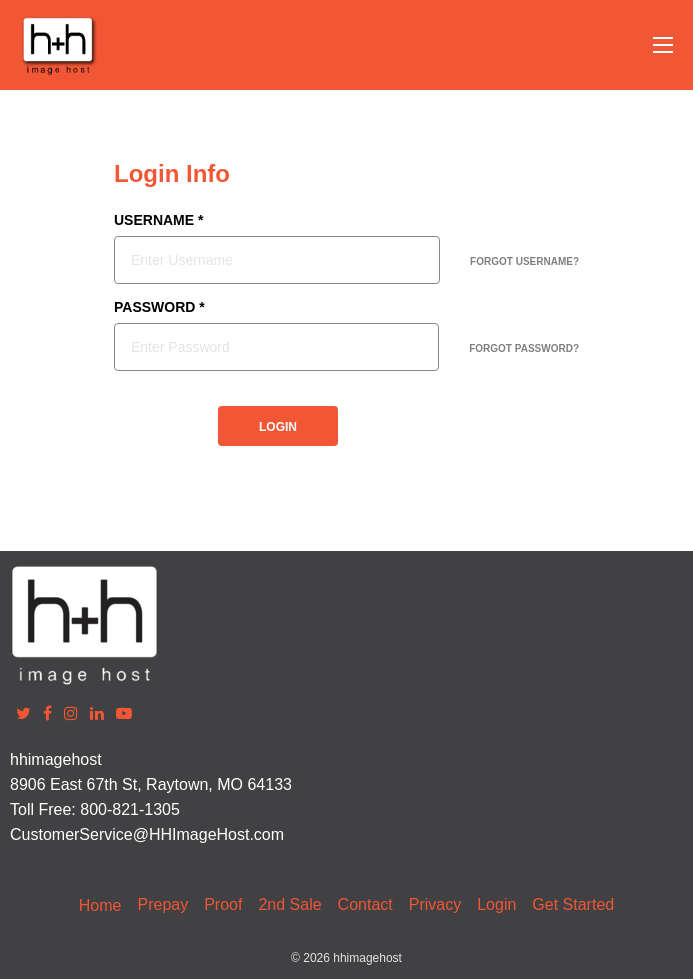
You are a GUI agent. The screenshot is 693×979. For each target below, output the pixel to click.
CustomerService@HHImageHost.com (147, 834)
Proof (223, 904)
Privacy (435, 904)
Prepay (162, 904)
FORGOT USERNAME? (524, 261)
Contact (365, 904)
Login (496, 904)
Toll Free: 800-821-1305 (95, 809)
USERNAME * (158, 220)
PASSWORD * (159, 307)
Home (100, 905)
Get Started (573, 904)
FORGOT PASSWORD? (524, 348)
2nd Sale (289, 904)
